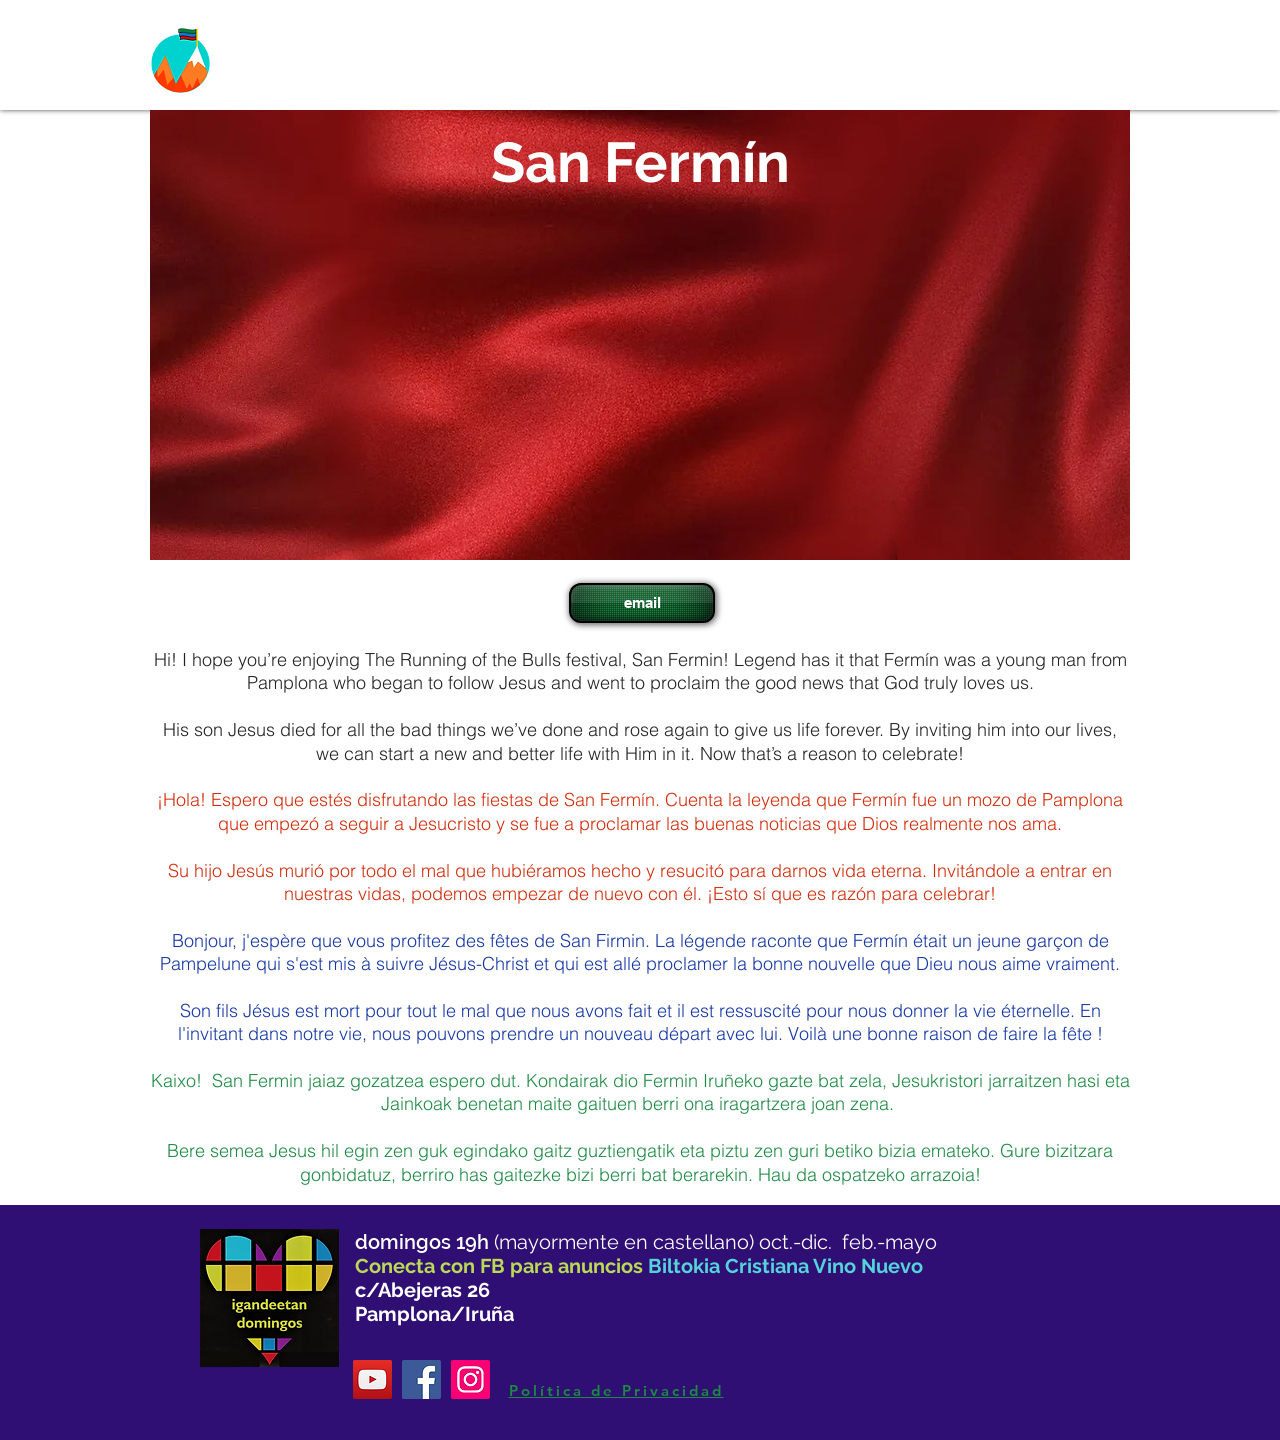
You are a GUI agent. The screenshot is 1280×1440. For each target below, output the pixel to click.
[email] (642, 603)
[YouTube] (372, 1379)
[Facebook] (421, 1379)
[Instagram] (470, 1379)
